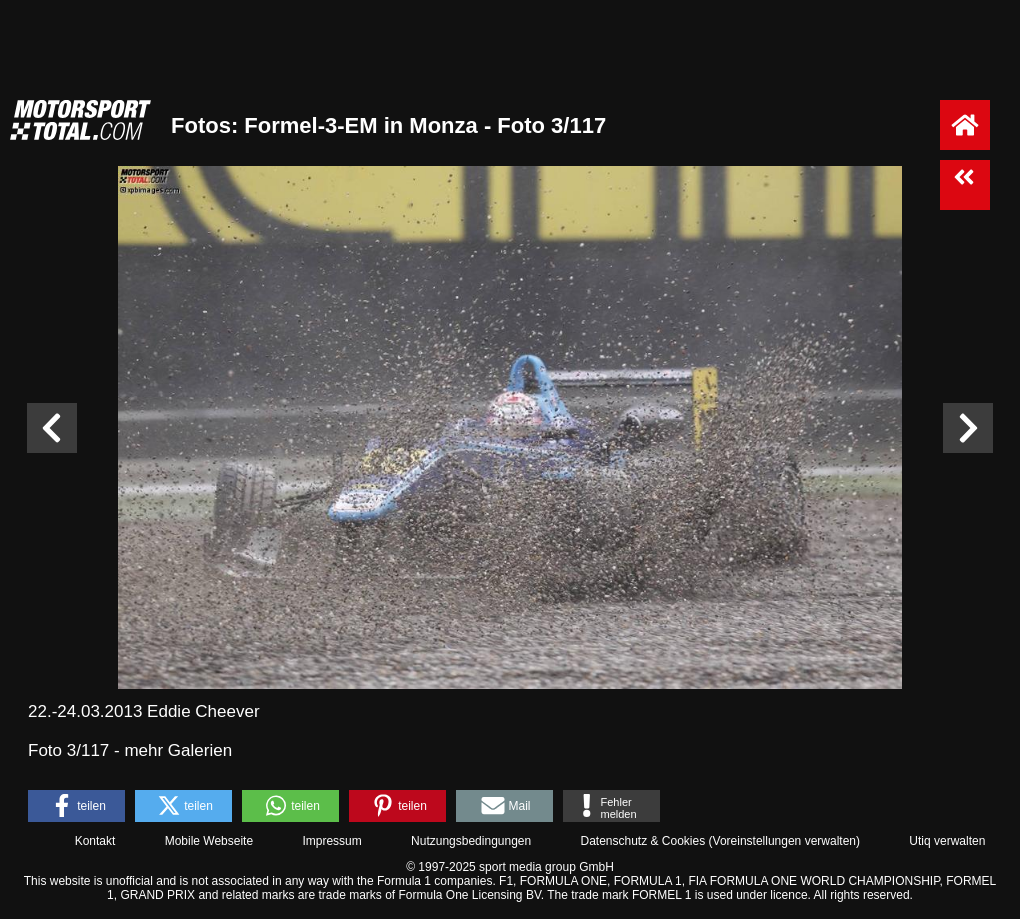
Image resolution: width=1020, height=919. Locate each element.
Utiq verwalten (947, 841)
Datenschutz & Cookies (642, 841)
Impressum (331, 841)
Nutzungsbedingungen (471, 841)
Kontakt (95, 841)
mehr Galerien (178, 750)
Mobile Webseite (209, 841)
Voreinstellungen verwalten (784, 841)
